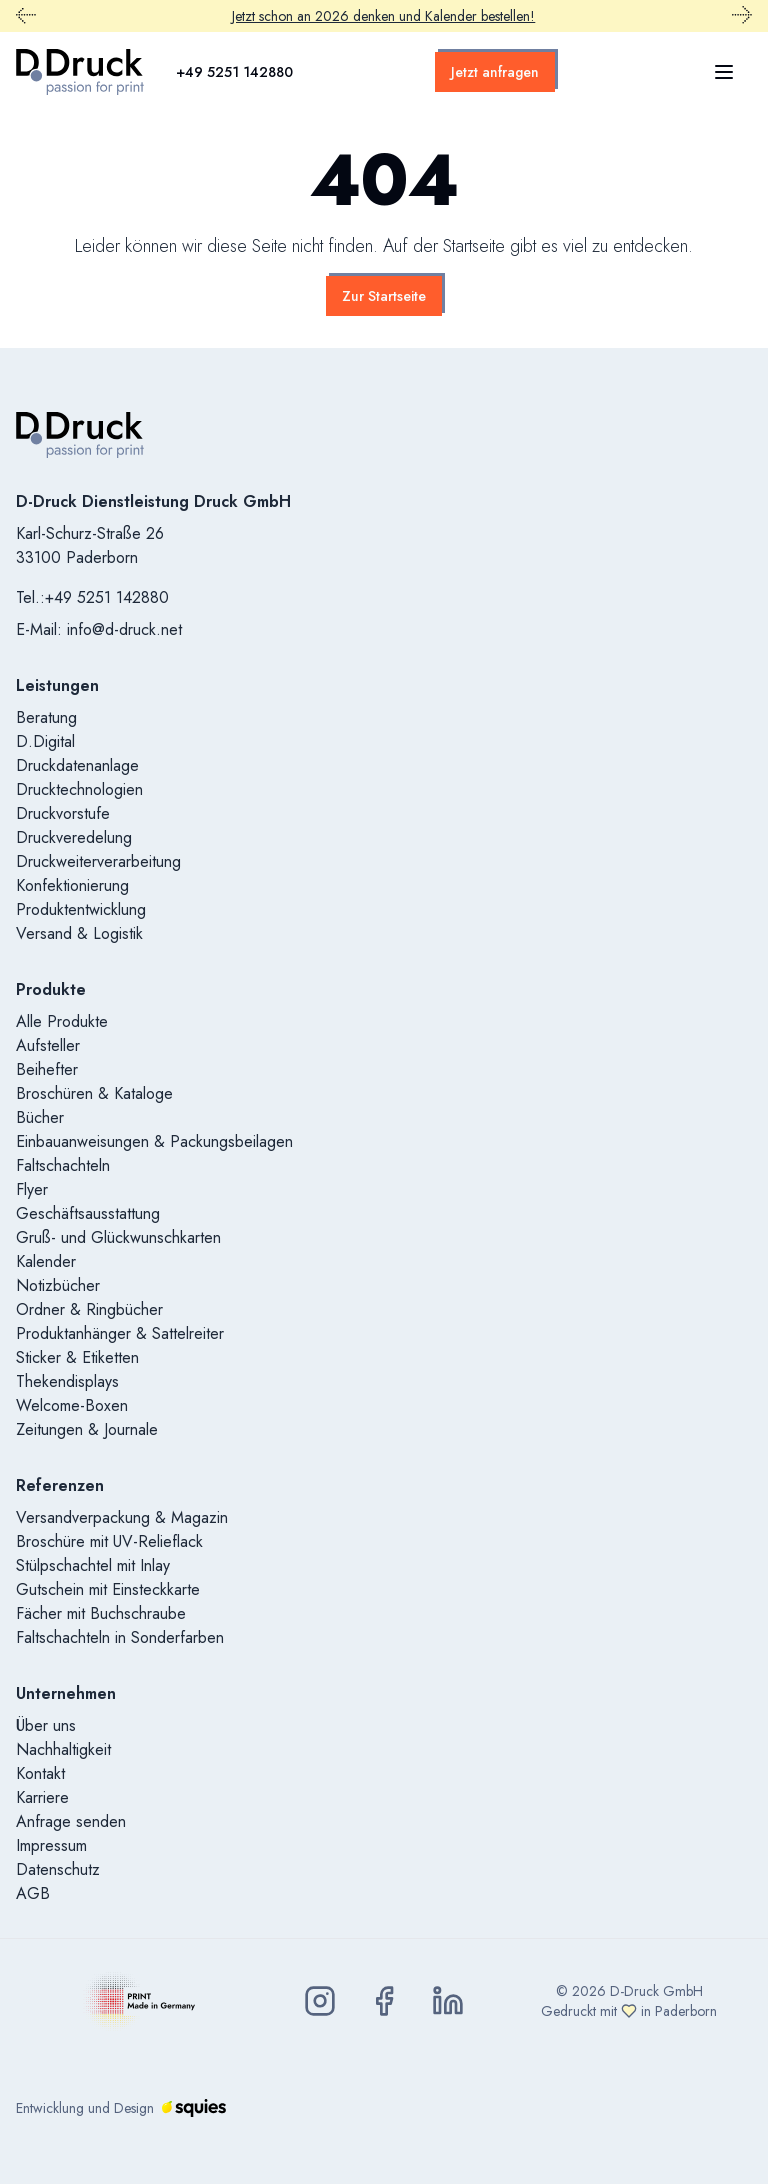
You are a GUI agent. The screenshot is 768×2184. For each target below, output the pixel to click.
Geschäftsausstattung (88, 1213)
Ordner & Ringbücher (89, 1309)
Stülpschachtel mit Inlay (93, 1565)
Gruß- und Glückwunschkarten (118, 1237)
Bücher (40, 1117)
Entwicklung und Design (121, 2108)
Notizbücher (58, 1285)
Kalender (46, 1261)
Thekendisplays (67, 1381)
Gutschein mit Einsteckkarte (108, 1589)
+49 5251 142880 (234, 72)
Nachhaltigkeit (63, 1749)
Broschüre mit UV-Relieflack (109, 1541)
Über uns (46, 1725)
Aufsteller (48, 1045)
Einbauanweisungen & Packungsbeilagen (154, 1141)
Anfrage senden (71, 1821)
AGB (33, 1893)
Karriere (42, 1797)
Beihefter (47, 1069)
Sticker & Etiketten (77, 1357)
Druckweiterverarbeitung (98, 861)
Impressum (51, 1845)
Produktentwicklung (81, 909)
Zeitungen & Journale (87, 1429)
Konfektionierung (72, 885)
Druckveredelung (74, 837)
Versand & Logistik (79, 933)
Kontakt (40, 1773)
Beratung (46, 717)
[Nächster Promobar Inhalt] (742, 16)
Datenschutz (58, 1869)
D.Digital (45, 741)
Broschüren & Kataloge (94, 1093)
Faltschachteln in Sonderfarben (120, 1637)
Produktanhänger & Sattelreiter (120, 1333)
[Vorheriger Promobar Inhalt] (26, 16)
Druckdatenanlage (77, 765)
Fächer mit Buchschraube (101, 1613)
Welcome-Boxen (72, 1405)
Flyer (32, 1189)
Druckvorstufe (63, 813)
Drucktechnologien (79, 789)
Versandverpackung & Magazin (122, 1517)
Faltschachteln (63, 1165)
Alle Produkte (62, 1021)
